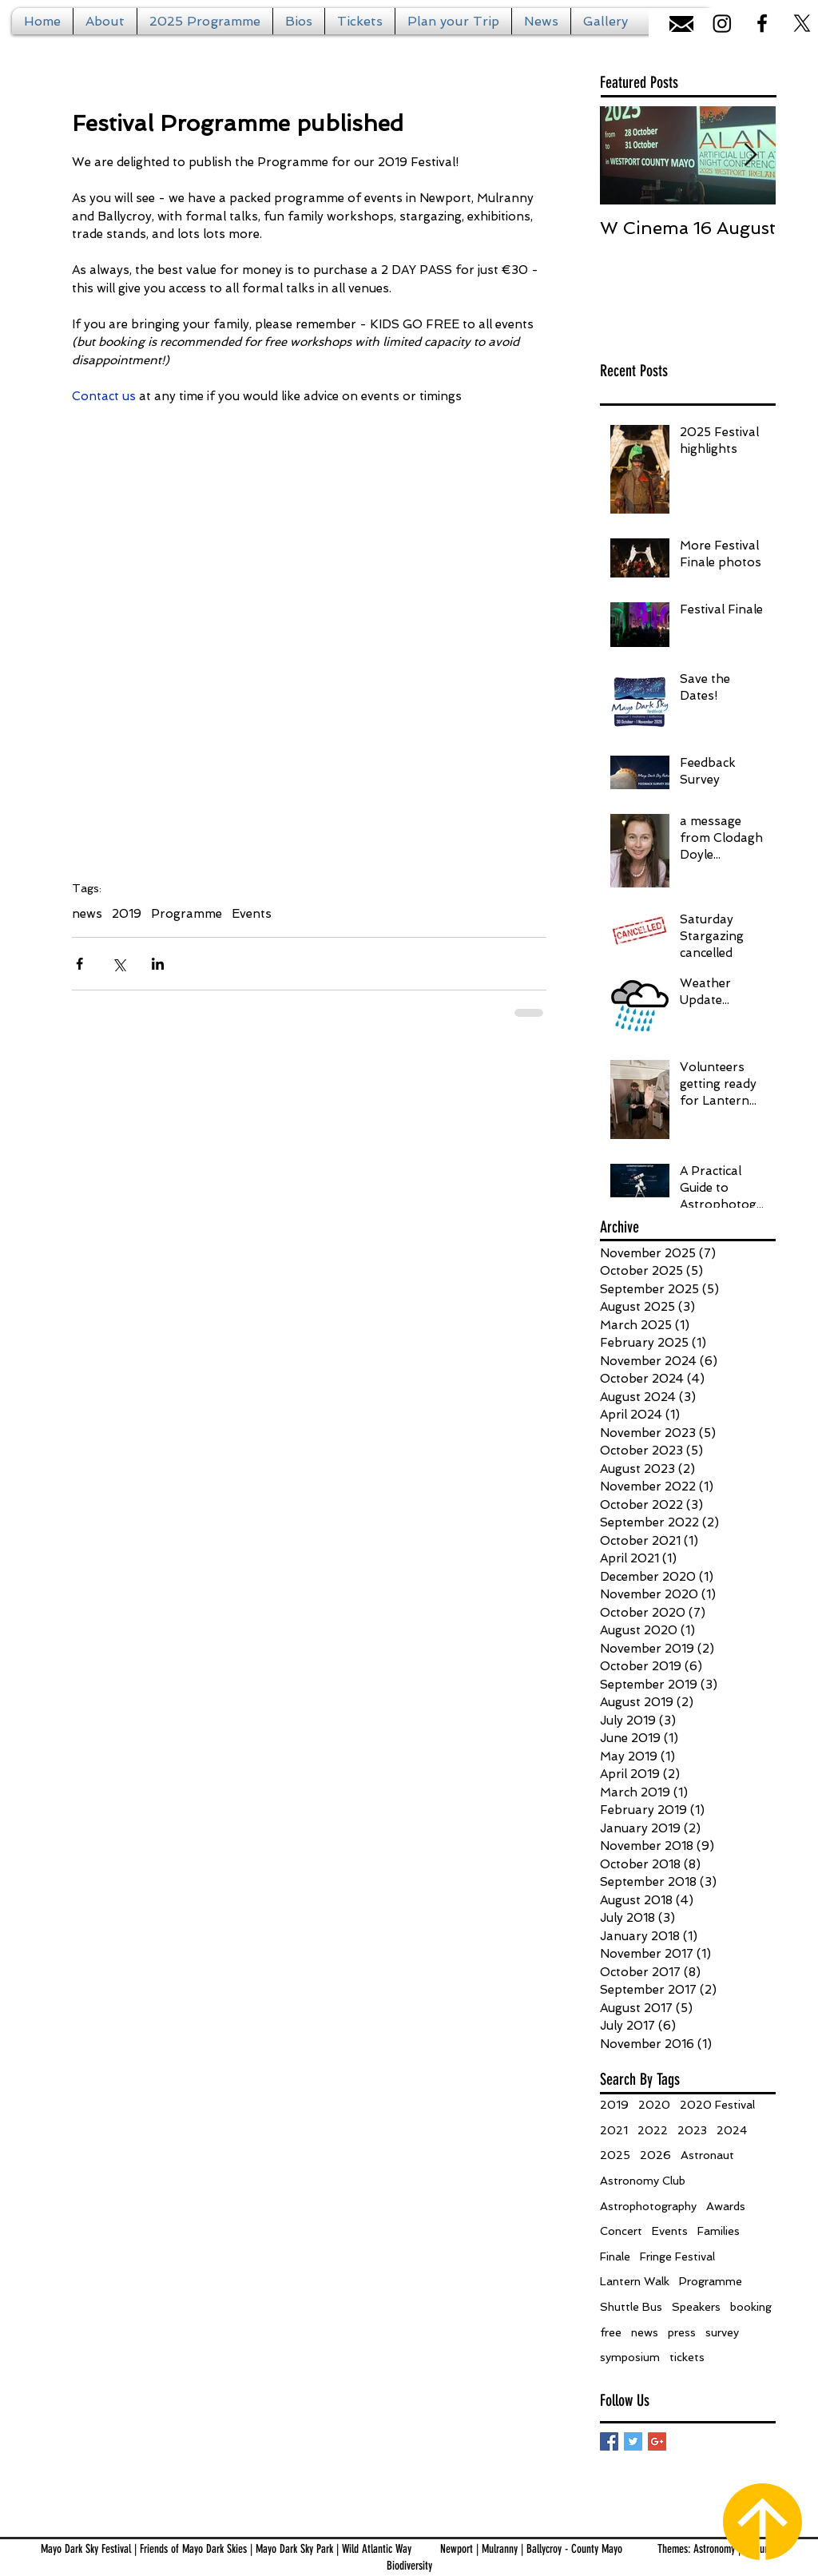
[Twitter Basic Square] (633, 2441)
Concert (621, 2231)
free (610, 2332)
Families (718, 2231)
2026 (655, 2155)
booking (751, 2306)
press (682, 2332)
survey (722, 2332)
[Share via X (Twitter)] (118, 963)
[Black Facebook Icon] (762, 23)
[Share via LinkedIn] (157, 963)
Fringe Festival (677, 2256)
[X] (802, 23)
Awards (725, 2206)
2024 (732, 2130)
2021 (614, 2130)
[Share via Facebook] (79, 963)
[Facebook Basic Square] (609, 2441)
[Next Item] (750, 155)
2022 (652, 2130)
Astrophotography (648, 2206)
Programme (186, 914)
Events (252, 914)
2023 (692, 2130)
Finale (615, 2256)
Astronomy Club (642, 2180)
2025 (615, 2155)
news (87, 914)
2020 (654, 2104)
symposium (630, 2357)
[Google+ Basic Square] (657, 2441)
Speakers (696, 2306)
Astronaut (707, 2155)
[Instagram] (722, 23)
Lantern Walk (634, 2281)
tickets (687, 2357)
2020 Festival (717, 2104)
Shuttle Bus (631, 2306)
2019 (126, 914)
